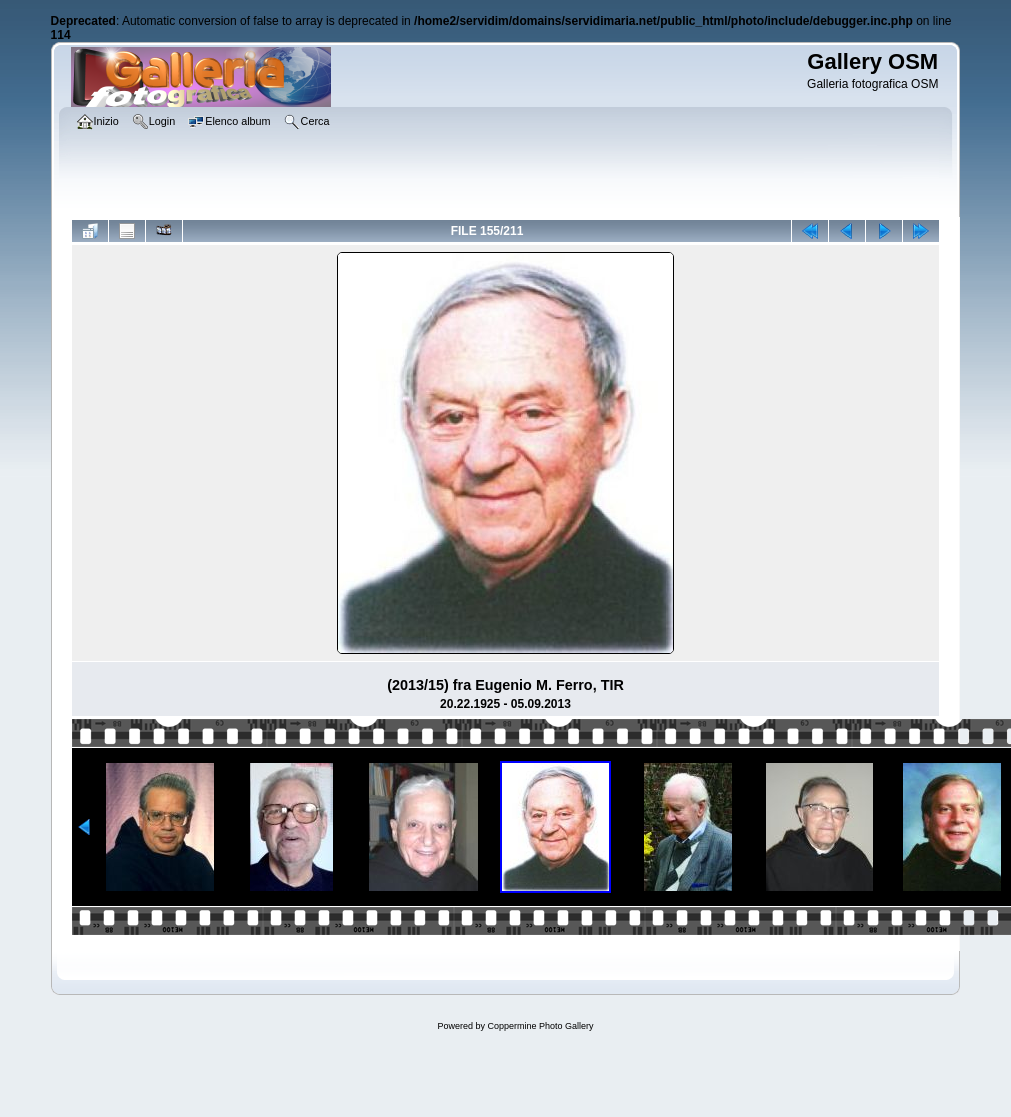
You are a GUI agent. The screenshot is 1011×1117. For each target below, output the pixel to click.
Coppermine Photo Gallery (540, 1026)
